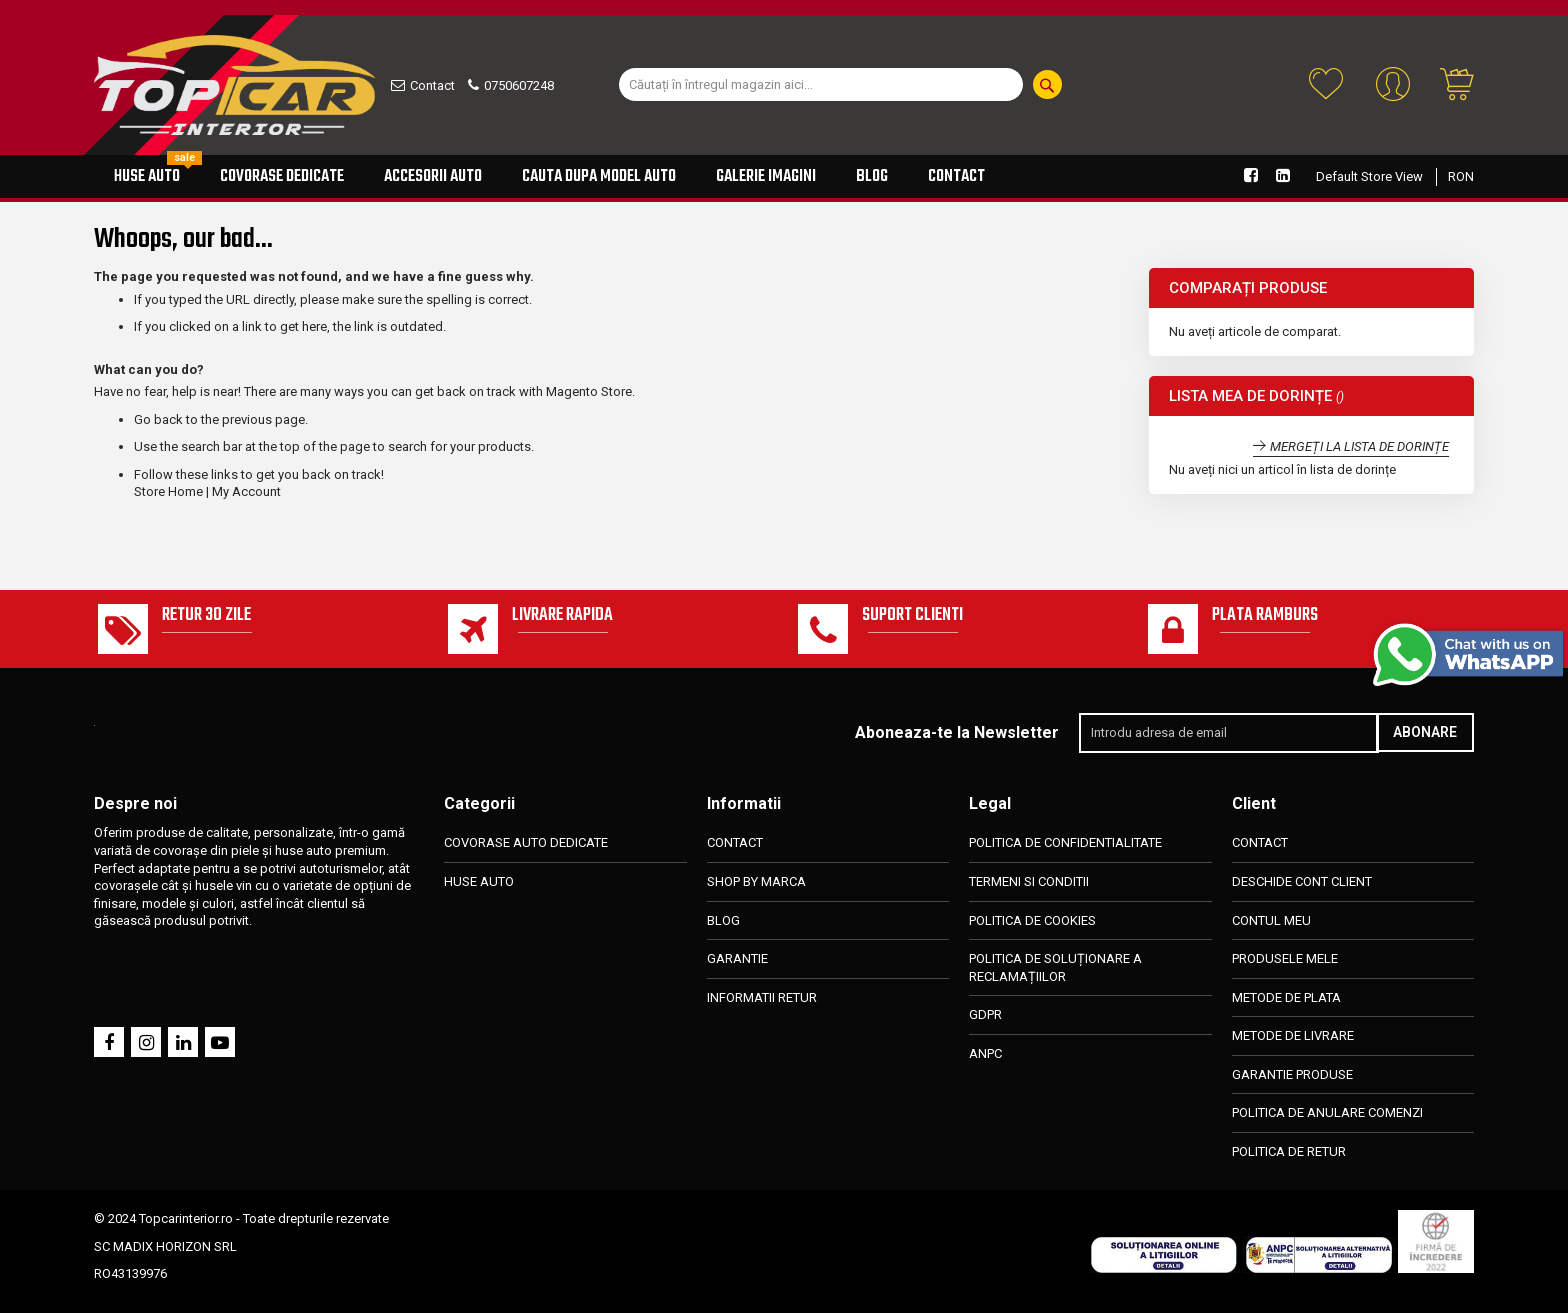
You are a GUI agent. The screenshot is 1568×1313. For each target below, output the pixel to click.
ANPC (985, 1053)
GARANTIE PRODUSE (1292, 1074)
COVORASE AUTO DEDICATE (526, 843)
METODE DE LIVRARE (1293, 1035)
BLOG (723, 920)
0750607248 (519, 85)
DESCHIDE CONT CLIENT (1302, 881)
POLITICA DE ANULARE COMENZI (1327, 1112)
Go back (158, 419)
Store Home (168, 491)
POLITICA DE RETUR (1289, 1151)
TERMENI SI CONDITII (1029, 881)
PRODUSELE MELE (1285, 958)
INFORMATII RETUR (762, 997)
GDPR (985, 1014)
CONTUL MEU (1271, 920)
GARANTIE (737, 958)
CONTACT (735, 843)
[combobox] (821, 84)
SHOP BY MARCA (756, 881)
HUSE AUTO (479, 881)
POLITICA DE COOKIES (1032, 920)
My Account (246, 491)
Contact (432, 85)
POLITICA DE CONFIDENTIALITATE (1065, 843)
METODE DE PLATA (1286, 997)
